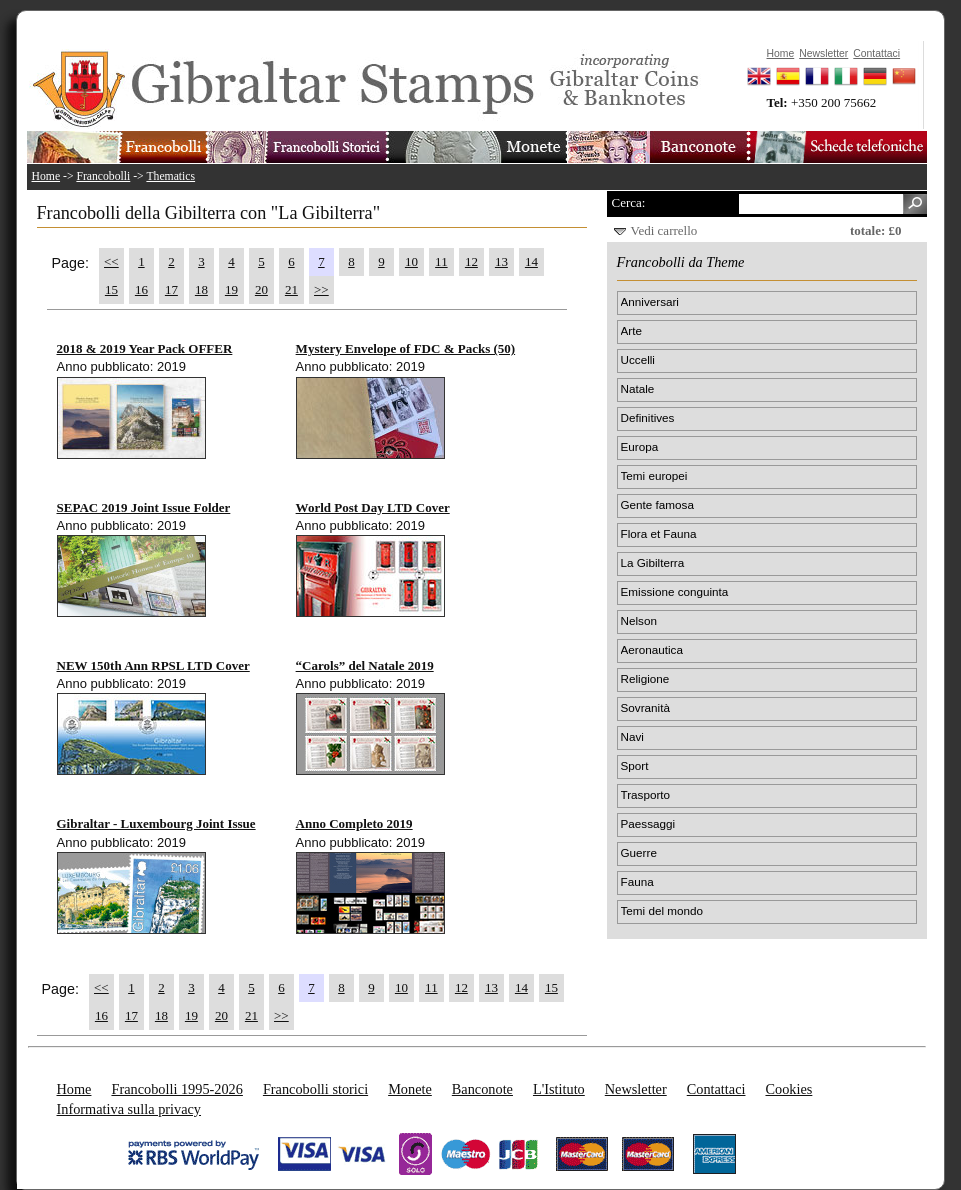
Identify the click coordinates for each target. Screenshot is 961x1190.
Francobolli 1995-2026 (176, 1089)
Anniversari (650, 301)
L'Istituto (559, 1089)
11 (441, 261)
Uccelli (638, 359)
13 (501, 261)
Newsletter (636, 1089)
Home (46, 176)
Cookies (788, 1089)
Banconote (482, 1089)
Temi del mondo (662, 910)
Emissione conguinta (675, 591)
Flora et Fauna (659, 533)
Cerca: (629, 202)
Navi (632, 736)
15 (111, 289)
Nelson (639, 620)
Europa (640, 446)
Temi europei (654, 475)
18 (201, 289)
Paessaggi (648, 823)
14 (531, 261)
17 (171, 289)
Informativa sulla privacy (129, 1109)
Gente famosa (657, 504)
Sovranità (645, 707)
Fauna (637, 881)
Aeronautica (652, 649)
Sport (635, 765)
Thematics (170, 176)
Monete (410, 1089)
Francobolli (103, 176)
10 (411, 261)
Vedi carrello (664, 230)
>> (321, 289)
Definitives (648, 417)
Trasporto (646, 794)
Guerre (639, 852)
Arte (631, 330)
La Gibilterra (653, 562)
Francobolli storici (315, 1089)
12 (471, 261)
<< (111, 261)
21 (291, 289)
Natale (638, 388)
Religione (645, 678)
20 (261, 289)
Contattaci (716, 1089)
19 (231, 289)
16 (141, 289)
